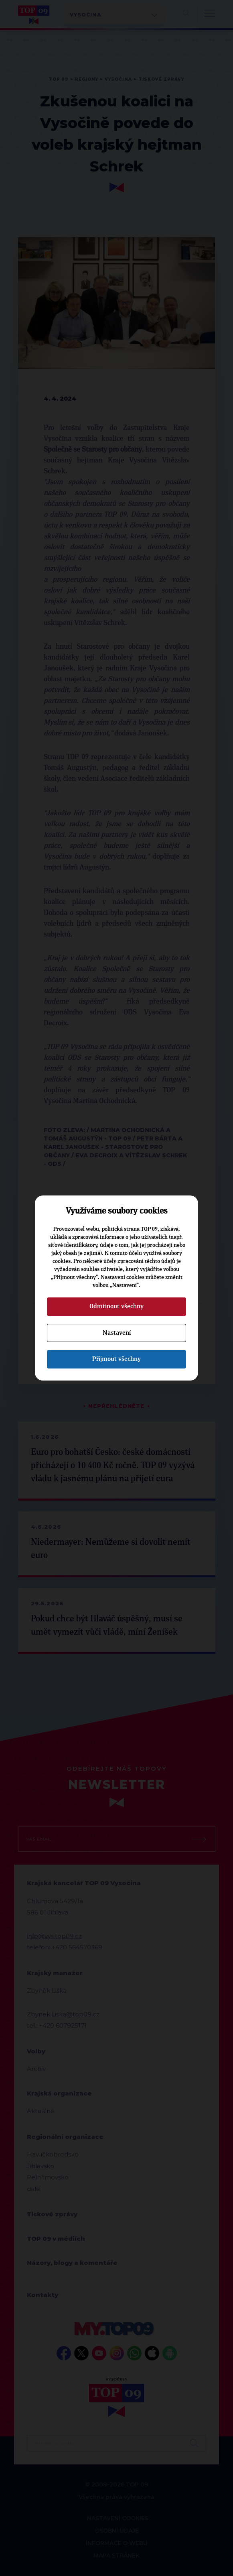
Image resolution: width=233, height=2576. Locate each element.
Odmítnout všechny (116, 1306)
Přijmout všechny (116, 1359)
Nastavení (117, 1333)
